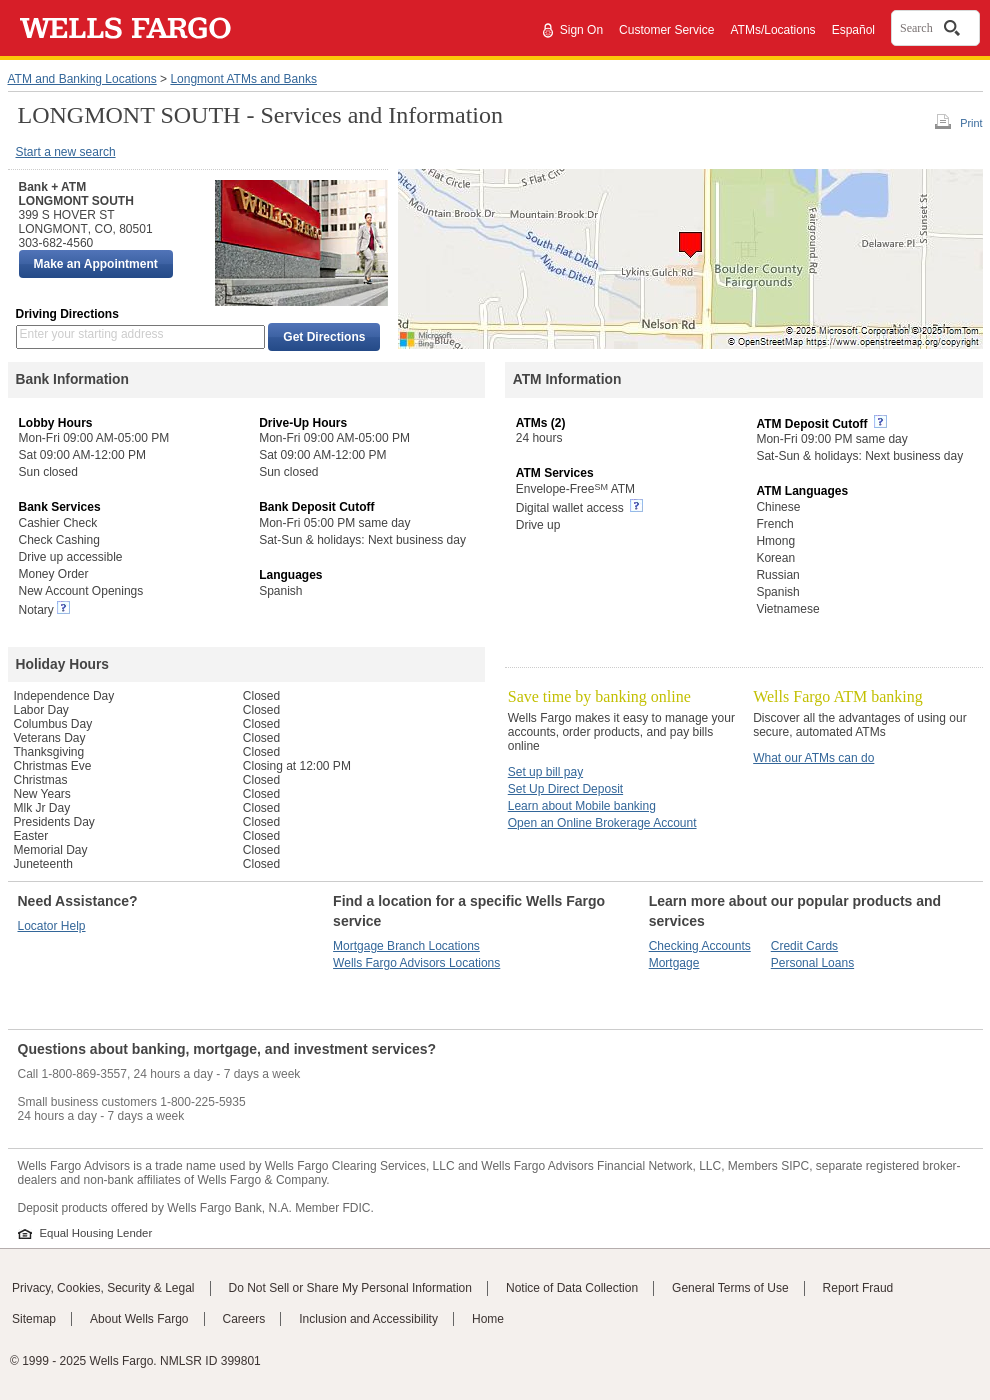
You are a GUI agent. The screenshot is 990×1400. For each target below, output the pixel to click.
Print (971, 123)
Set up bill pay (545, 772)
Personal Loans (812, 963)
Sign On (581, 30)
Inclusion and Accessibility (368, 1319)
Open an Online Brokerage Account (602, 823)
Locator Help (52, 926)
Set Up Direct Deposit (565, 789)
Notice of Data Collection (572, 1288)
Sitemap (34, 1319)
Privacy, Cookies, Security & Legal (103, 1288)
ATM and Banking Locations (82, 79)
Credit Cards (804, 946)
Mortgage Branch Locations (406, 946)
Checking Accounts (700, 946)
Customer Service (666, 30)
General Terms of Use (730, 1288)
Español (853, 30)
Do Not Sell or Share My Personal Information (350, 1288)
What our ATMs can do (813, 758)
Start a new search (66, 152)
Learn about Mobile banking (582, 806)
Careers (244, 1319)
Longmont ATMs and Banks (243, 79)
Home (488, 1319)
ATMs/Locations (772, 30)
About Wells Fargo (139, 1319)
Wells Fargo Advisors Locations (416, 963)
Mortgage (674, 963)
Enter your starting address (92, 334)
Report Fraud (858, 1288)
